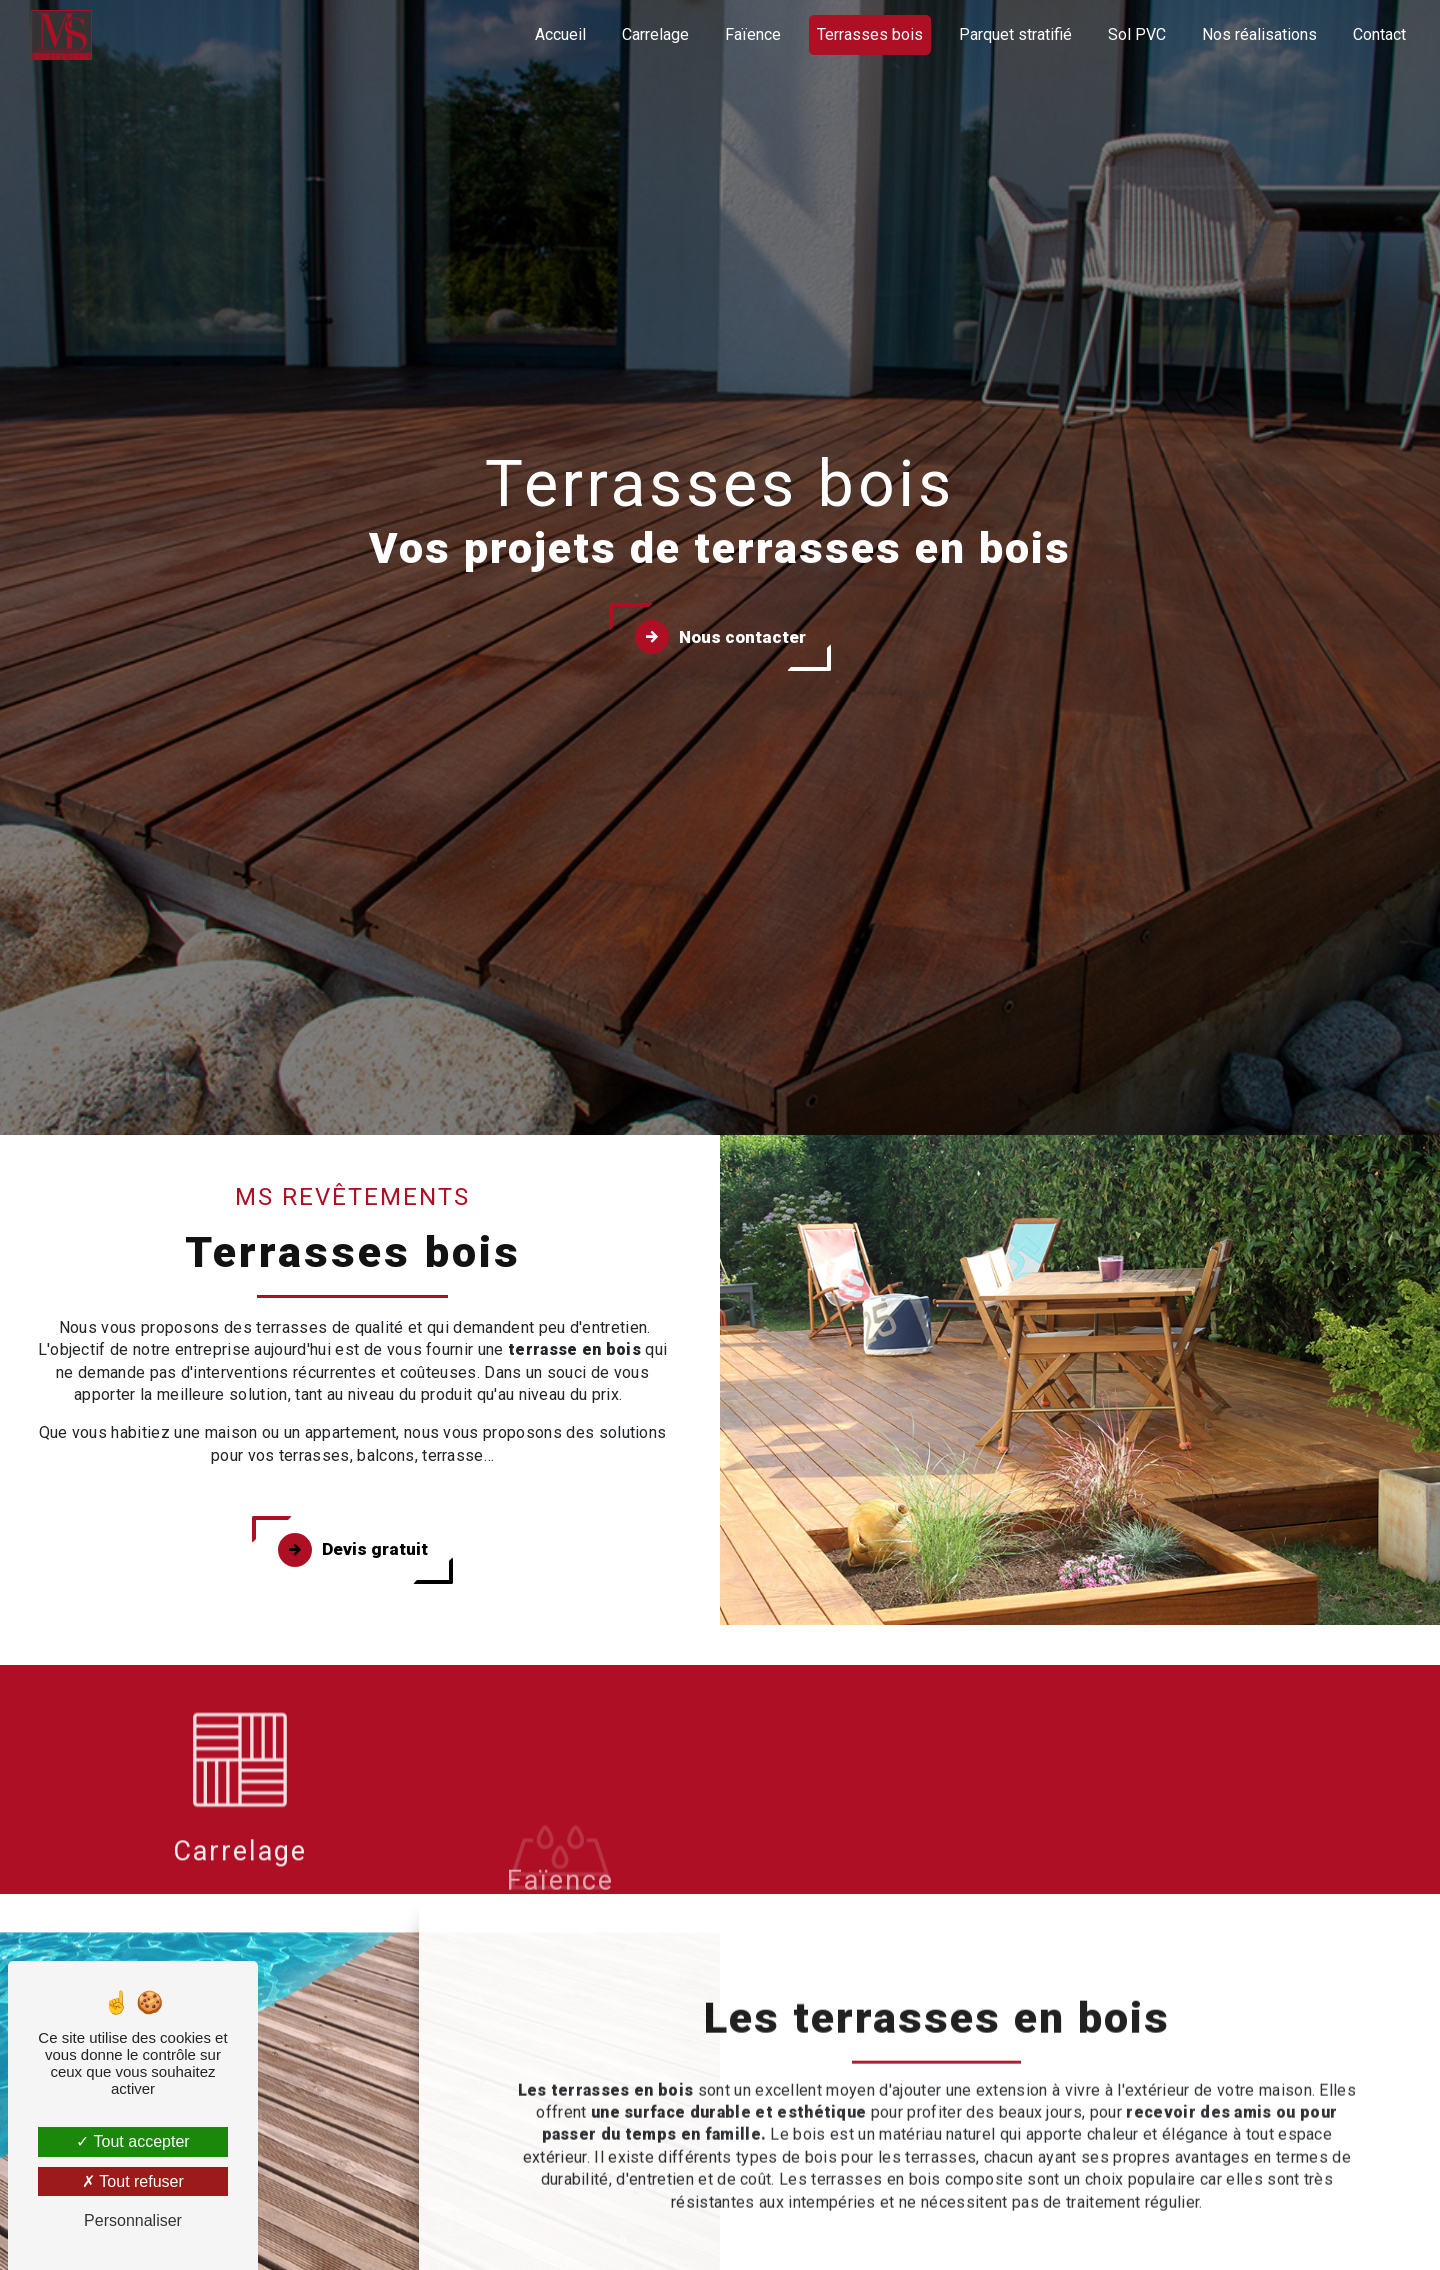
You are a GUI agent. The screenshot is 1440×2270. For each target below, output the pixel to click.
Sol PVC (1137, 34)
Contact (1379, 34)
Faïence (753, 34)
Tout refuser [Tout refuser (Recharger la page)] (133, 2181)
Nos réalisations (1259, 34)
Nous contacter (720, 637)
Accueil (560, 34)
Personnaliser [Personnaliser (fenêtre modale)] (133, 2220)
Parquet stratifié (1015, 34)
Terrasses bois (870, 34)
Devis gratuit (353, 1550)
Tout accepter (132, 2141)
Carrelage (655, 34)
